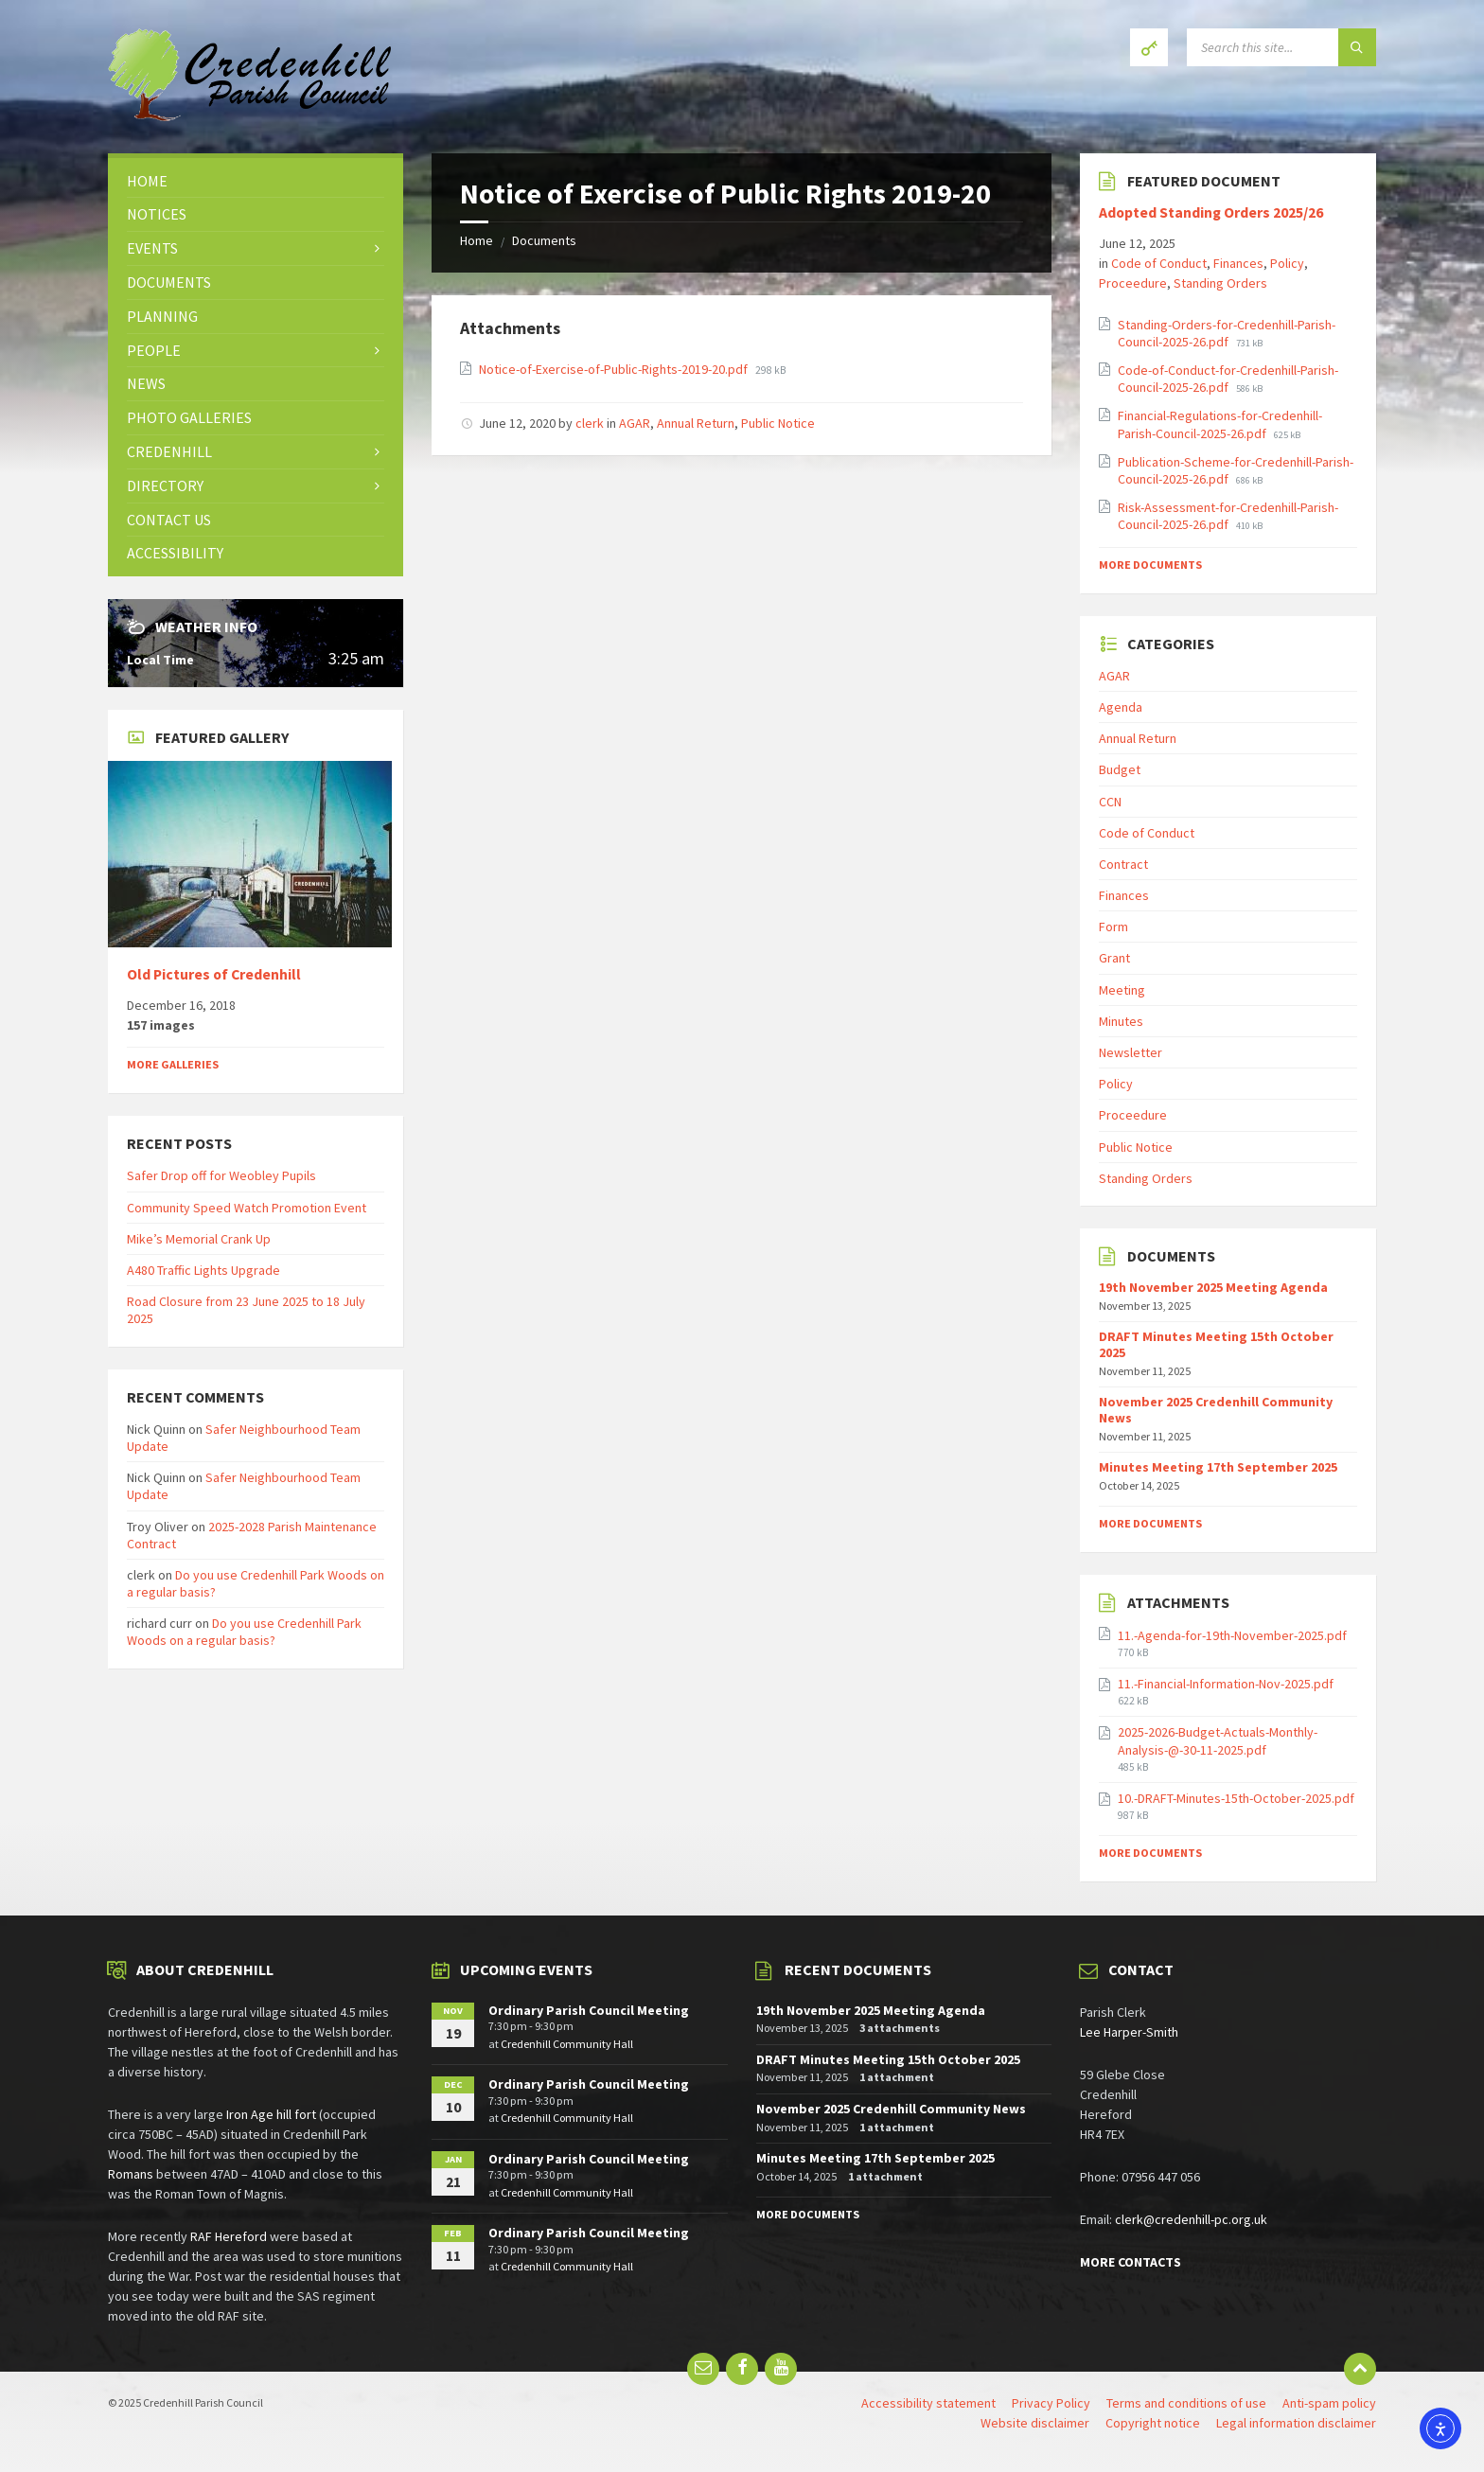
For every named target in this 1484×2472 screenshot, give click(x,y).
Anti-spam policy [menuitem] (1329, 2402)
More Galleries (173, 1064)
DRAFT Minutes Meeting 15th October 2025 (1216, 1344)
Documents (544, 240)
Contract (1123, 864)
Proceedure (1133, 282)
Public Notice (778, 423)
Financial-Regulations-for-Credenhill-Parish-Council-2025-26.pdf (1220, 424)
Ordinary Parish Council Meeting (588, 2010)
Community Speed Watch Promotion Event (246, 1207)
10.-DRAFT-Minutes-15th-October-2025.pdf (1236, 1798)
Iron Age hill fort (271, 2114)
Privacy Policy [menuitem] (1051, 2402)
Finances (1238, 263)
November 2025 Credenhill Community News (1216, 1409)
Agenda (1120, 706)
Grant (1114, 957)
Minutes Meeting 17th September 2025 (1218, 1466)
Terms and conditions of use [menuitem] (1186, 2402)
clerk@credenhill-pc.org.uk (1191, 2219)
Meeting (1122, 989)
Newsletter (1130, 1052)
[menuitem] (255, 181)
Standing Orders (1220, 282)
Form (1113, 926)
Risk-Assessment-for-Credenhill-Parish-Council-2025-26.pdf (1228, 516)
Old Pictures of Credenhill (214, 974)
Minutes (1121, 1021)
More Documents (1150, 564)
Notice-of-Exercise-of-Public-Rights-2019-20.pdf (615, 369)
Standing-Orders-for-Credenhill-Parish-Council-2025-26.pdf (1226, 333)
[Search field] (1281, 47)
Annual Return (695, 423)
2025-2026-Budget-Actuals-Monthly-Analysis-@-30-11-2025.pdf (1217, 1740)
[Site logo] (250, 115)
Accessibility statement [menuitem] (928, 2402)
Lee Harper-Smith (1129, 2031)
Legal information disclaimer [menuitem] (1296, 2422)
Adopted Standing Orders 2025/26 (1211, 212)
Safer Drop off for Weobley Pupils (221, 1175)
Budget (1119, 769)
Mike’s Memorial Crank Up (199, 1238)
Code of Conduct (1159, 263)
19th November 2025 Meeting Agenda (1213, 1287)
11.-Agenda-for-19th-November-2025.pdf (1232, 1635)
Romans (130, 2173)
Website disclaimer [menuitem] (1034, 2422)
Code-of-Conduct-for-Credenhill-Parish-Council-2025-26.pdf (1228, 379)
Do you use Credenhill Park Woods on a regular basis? (244, 1632)
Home (476, 240)
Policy (1287, 263)
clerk (589, 423)
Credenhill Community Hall (567, 2044)
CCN (1110, 801)
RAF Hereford (228, 2236)
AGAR (634, 423)
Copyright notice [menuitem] (1152, 2422)
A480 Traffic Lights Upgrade (203, 1270)
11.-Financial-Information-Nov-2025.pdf (1226, 1683)
